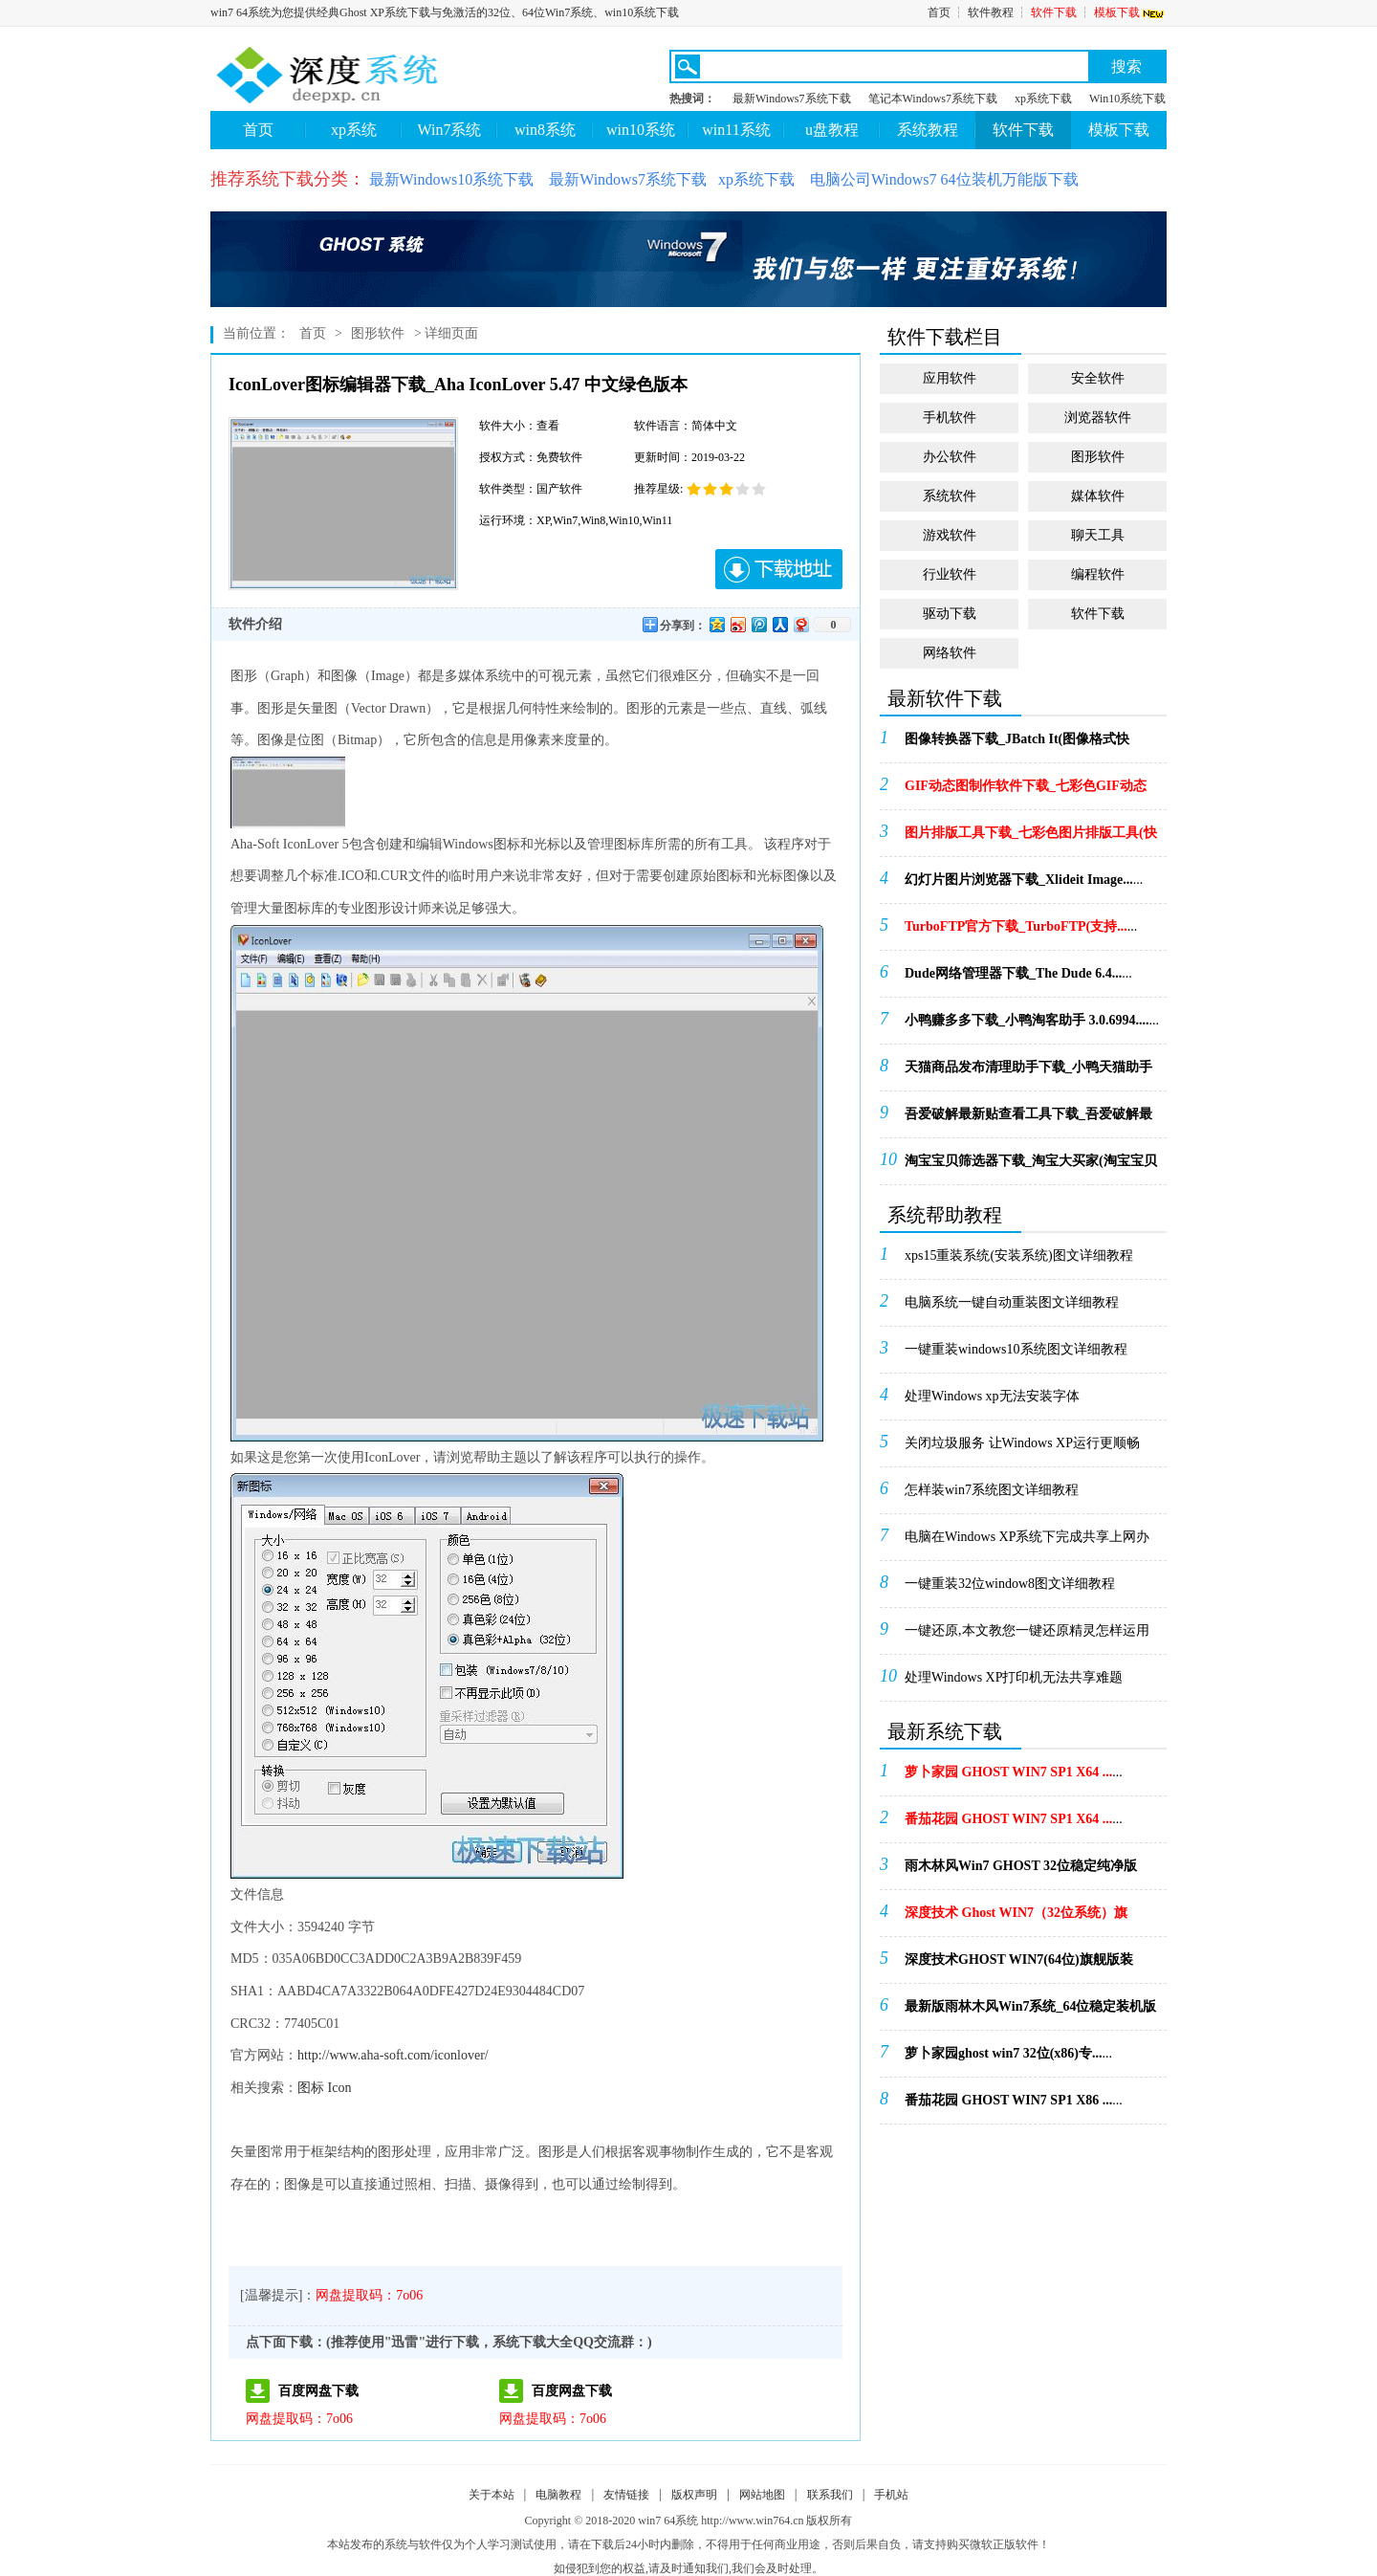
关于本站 (491, 2494)
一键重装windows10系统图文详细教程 (1016, 1349)
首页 (939, 12)
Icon (340, 2088)
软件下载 (1054, 12)
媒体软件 (1098, 496)
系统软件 (949, 496)
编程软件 (1098, 574)
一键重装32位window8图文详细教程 (1010, 1583)
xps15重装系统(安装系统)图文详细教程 (1019, 1255)
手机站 (891, 2494)
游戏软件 (949, 535)
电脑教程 (558, 2494)
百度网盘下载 (318, 2391)
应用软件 (949, 378)
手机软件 (949, 417)
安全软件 (1098, 378)
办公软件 (949, 457)
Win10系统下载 (1127, 98)
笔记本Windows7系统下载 (933, 98)
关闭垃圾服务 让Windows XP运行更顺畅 (1022, 1443)
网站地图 (762, 2494)
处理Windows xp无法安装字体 (992, 1396)
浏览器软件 (1097, 417)
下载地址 (778, 569)
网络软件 (949, 653)
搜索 (1126, 66)
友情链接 (626, 2494)
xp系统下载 (1043, 98)
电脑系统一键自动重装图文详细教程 (1012, 1302)
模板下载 (1130, 12)
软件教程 (991, 12)
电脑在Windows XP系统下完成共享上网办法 (1027, 1543)
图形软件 (377, 333)
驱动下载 (949, 613)
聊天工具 (1098, 535)
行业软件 (949, 574)
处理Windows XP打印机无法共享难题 (1014, 1677)
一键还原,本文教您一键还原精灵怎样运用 (1027, 1630)
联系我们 (830, 2494)
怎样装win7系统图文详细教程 (992, 1490)
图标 (310, 2088)
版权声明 (694, 2494)
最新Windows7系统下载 (791, 98)
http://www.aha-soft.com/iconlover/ (393, 2055)
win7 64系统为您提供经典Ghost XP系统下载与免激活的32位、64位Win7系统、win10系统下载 (444, 12)
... (1017, 745)
